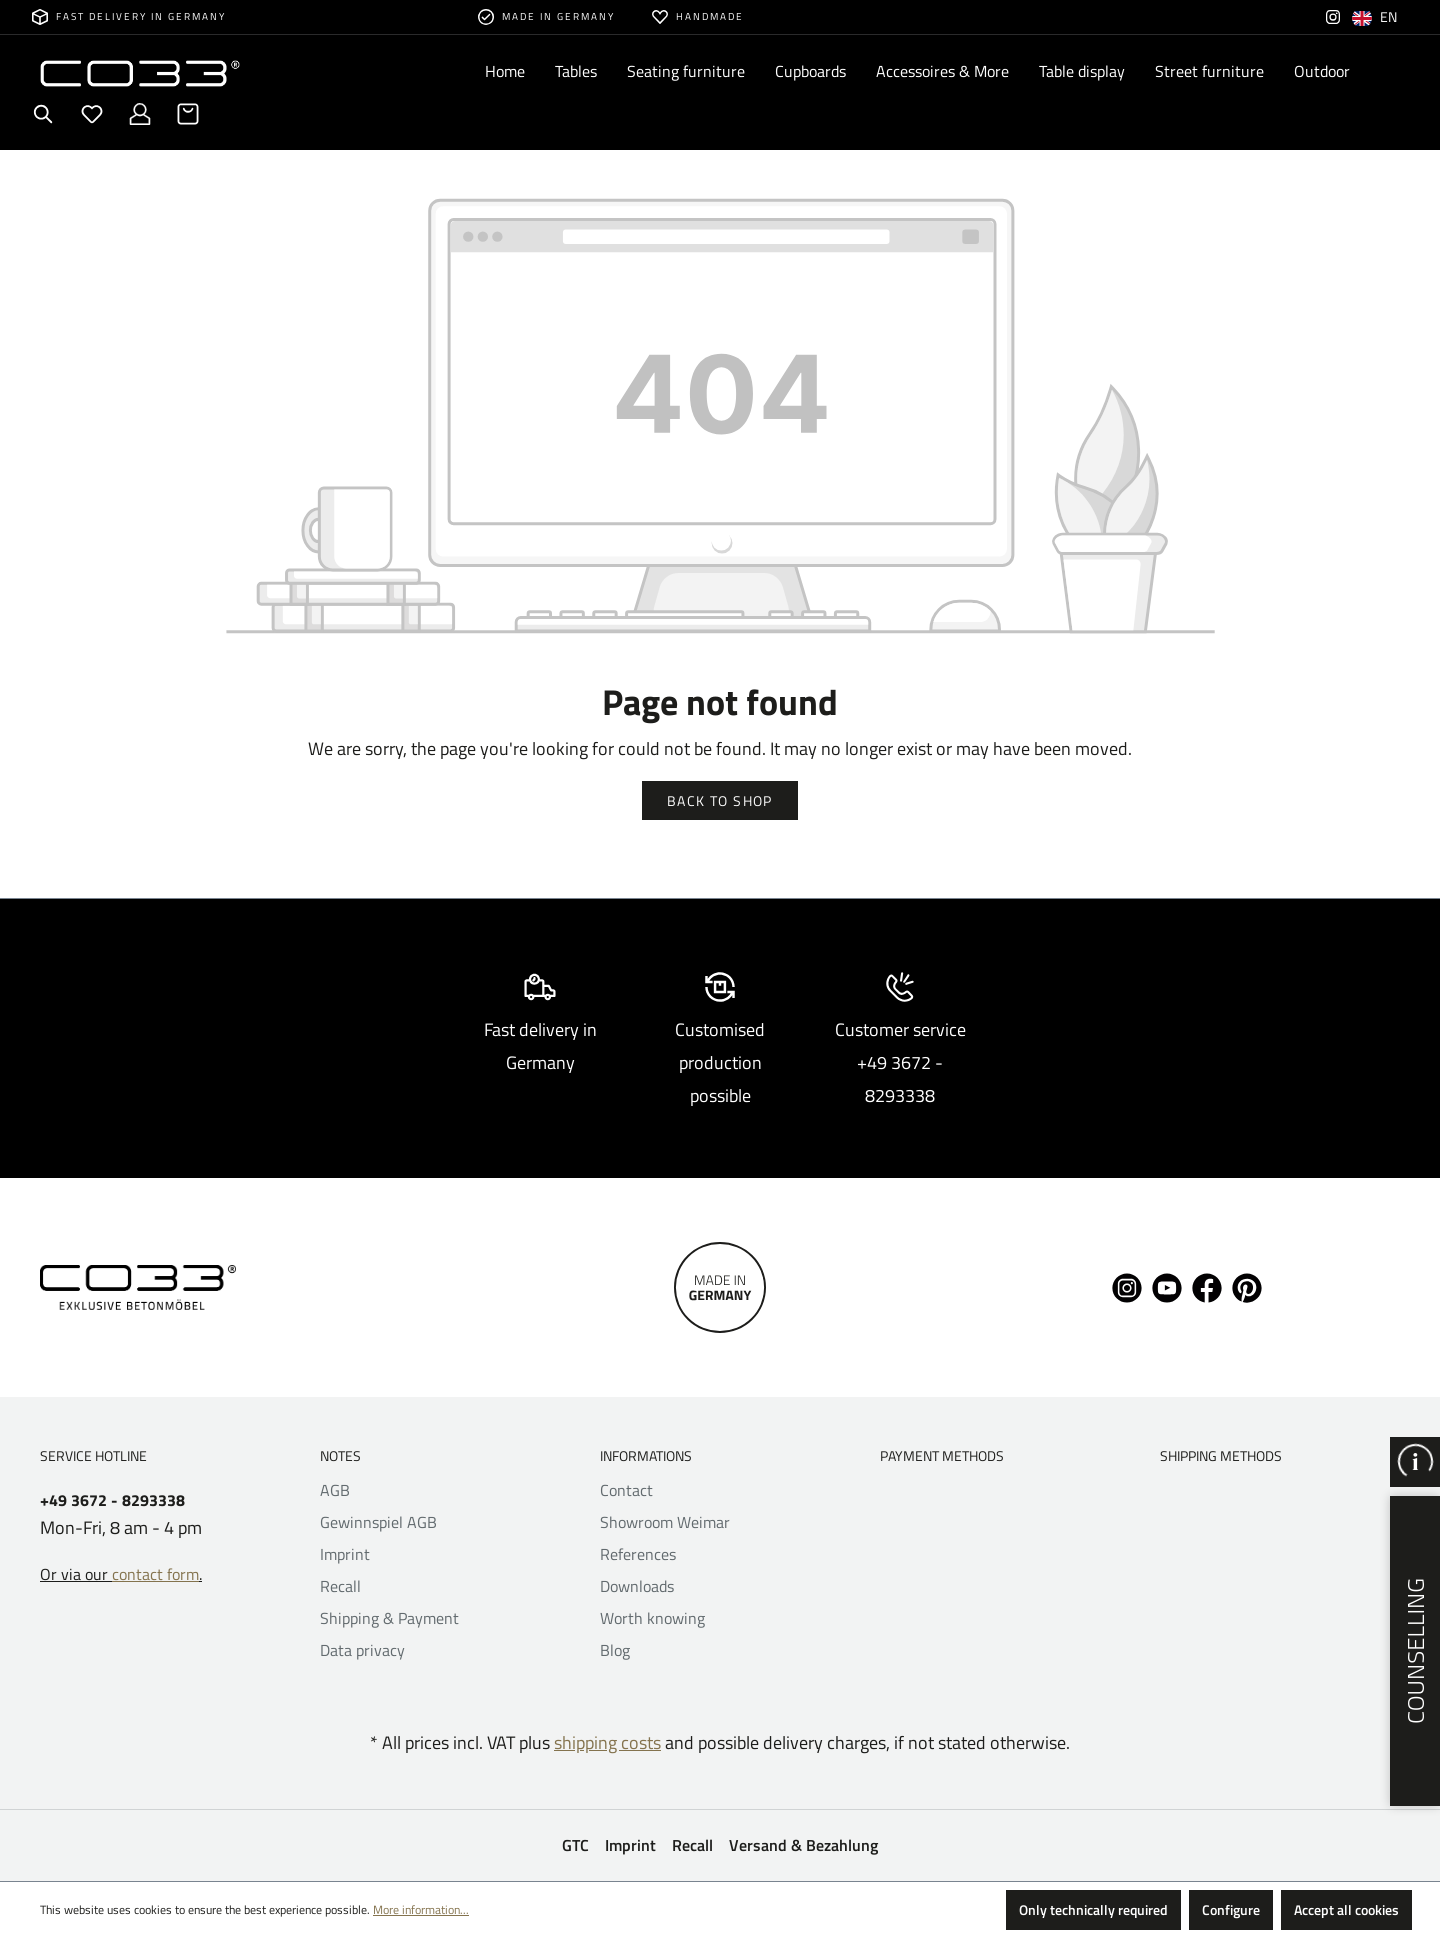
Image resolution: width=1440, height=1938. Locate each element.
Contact (626, 1490)
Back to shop (720, 800)
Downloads (637, 1586)
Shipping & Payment (389, 1618)
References (638, 1554)
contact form (155, 1574)
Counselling (1415, 1651)
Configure (1231, 1909)
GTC (575, 1845)
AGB (335, 1490)
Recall (340, 1586)
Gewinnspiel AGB (378, 1522)
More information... (421, 1909)
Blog (615, 1650)
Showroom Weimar (665, 1522)
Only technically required (1093, 1909)
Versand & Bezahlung (803, 1845)
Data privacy (362, 1650)
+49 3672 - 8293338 (112, 1500)
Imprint (345, 1554)
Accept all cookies (1346, 1909)
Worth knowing (652, 1618)
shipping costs (607, 1742)
